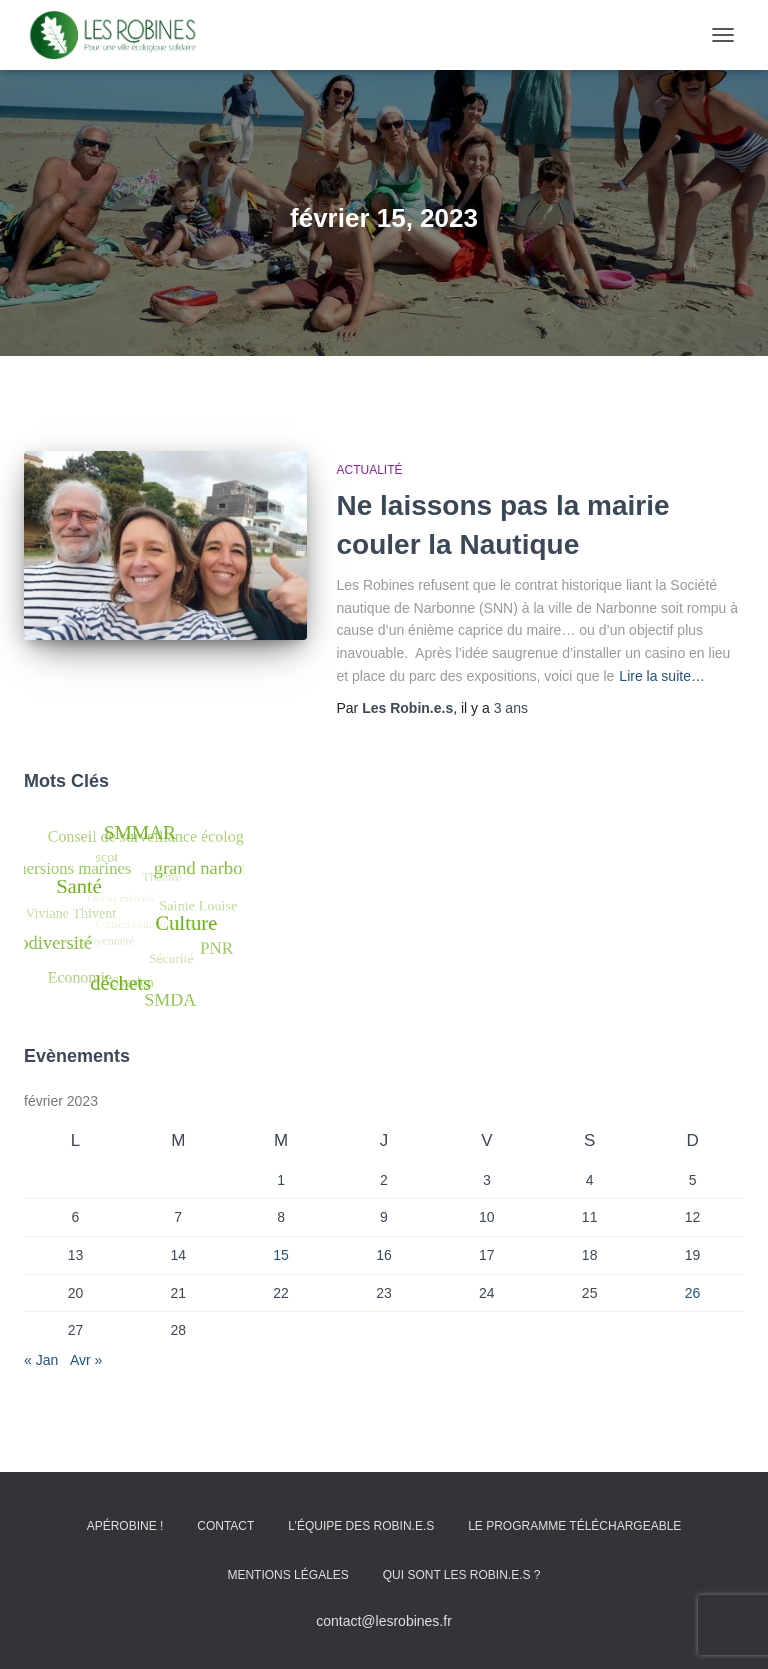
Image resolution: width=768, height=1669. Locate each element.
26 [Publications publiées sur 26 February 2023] (693, 1293)
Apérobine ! (125, 1526)
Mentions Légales (287, 1575)
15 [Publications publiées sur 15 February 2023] (281, 1255)
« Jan (41, 1360)
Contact (225, 1526)
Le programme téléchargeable (574, 1526)
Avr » (86, 1360)
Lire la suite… (662, 676)
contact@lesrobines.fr (384, 1621)
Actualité (370, 470)
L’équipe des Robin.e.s (361, 1526)
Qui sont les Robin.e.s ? (462, 1575)
